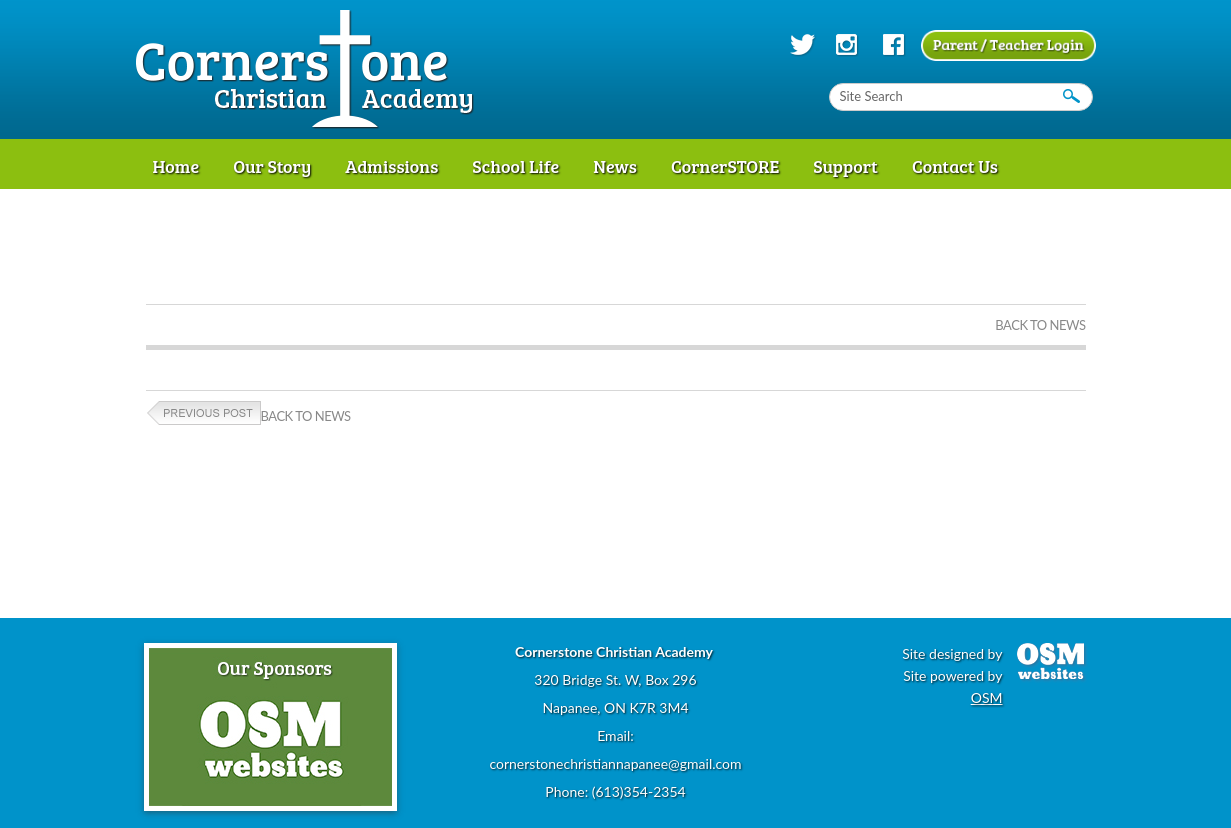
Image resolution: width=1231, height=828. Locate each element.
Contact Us (955, 166)
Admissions (391, 166)
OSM (987, 697)
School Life (515, 166)
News (615, 166)
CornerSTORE (725, 166)
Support (845, 166)
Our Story (272, 166)
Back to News (1040, 325)
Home (176, 166)
